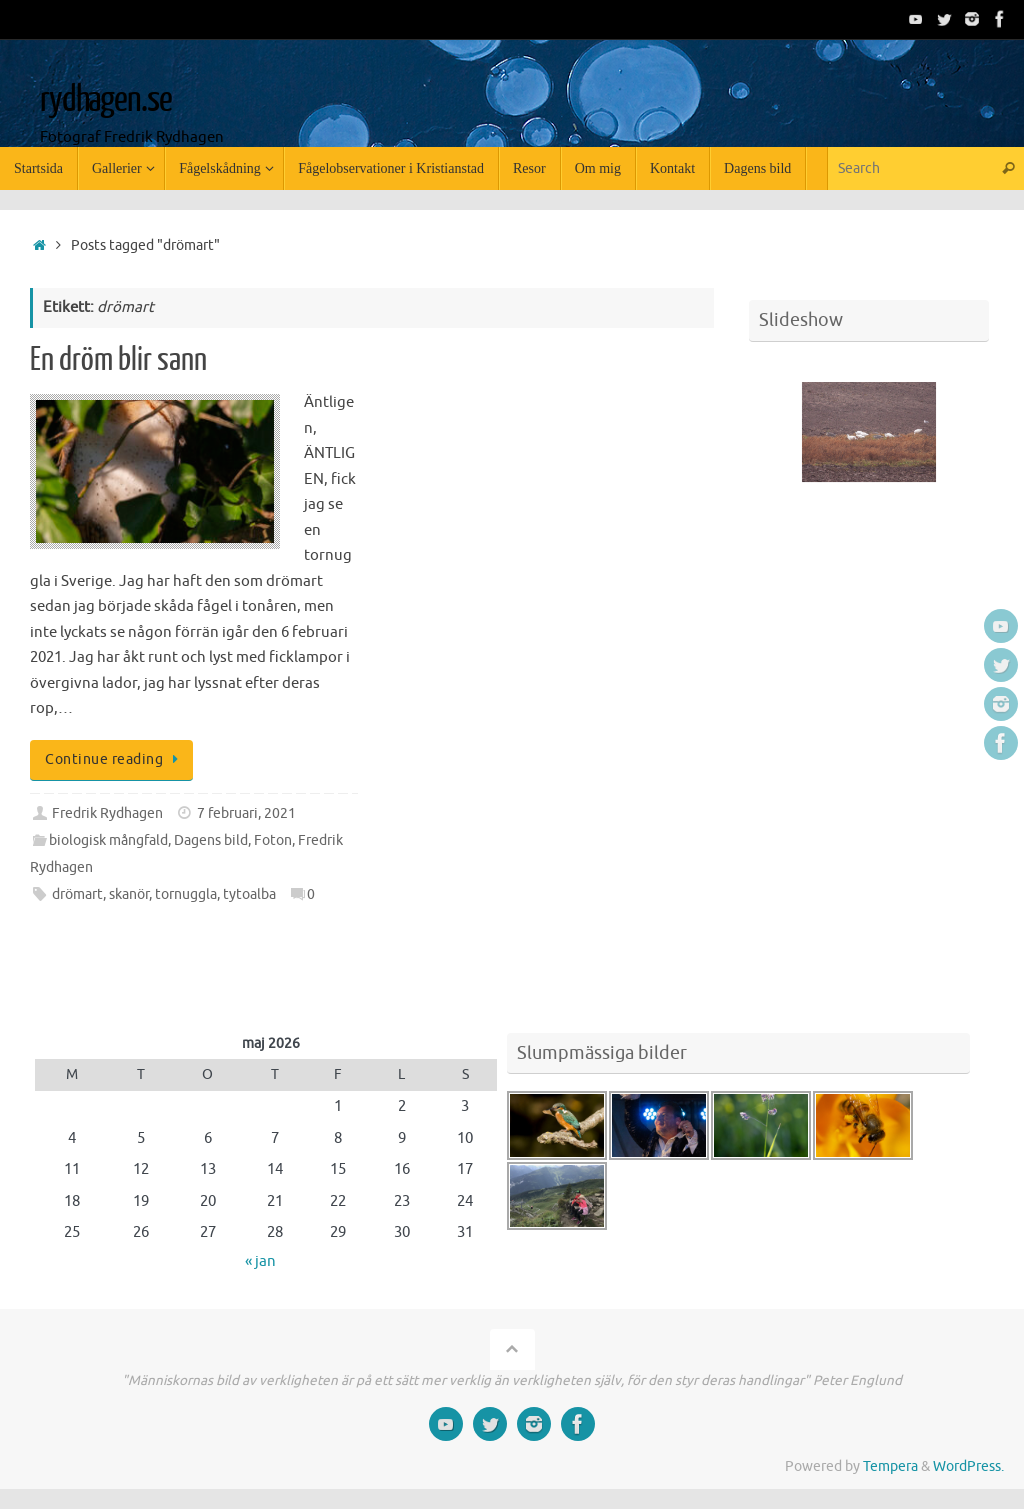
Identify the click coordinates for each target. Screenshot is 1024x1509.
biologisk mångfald (108, 840)
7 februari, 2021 (246, 813)
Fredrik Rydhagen (107, 813)
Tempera (890, 1466)
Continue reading (115, 759)
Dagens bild (211, 840)
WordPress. (968, 1466)
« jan (260, 1261)
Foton (273, 840)
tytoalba (249, 894)
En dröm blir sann (118, 360)
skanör (129, 894)
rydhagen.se (105, 100)
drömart (77, 894)
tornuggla (186, 894)
